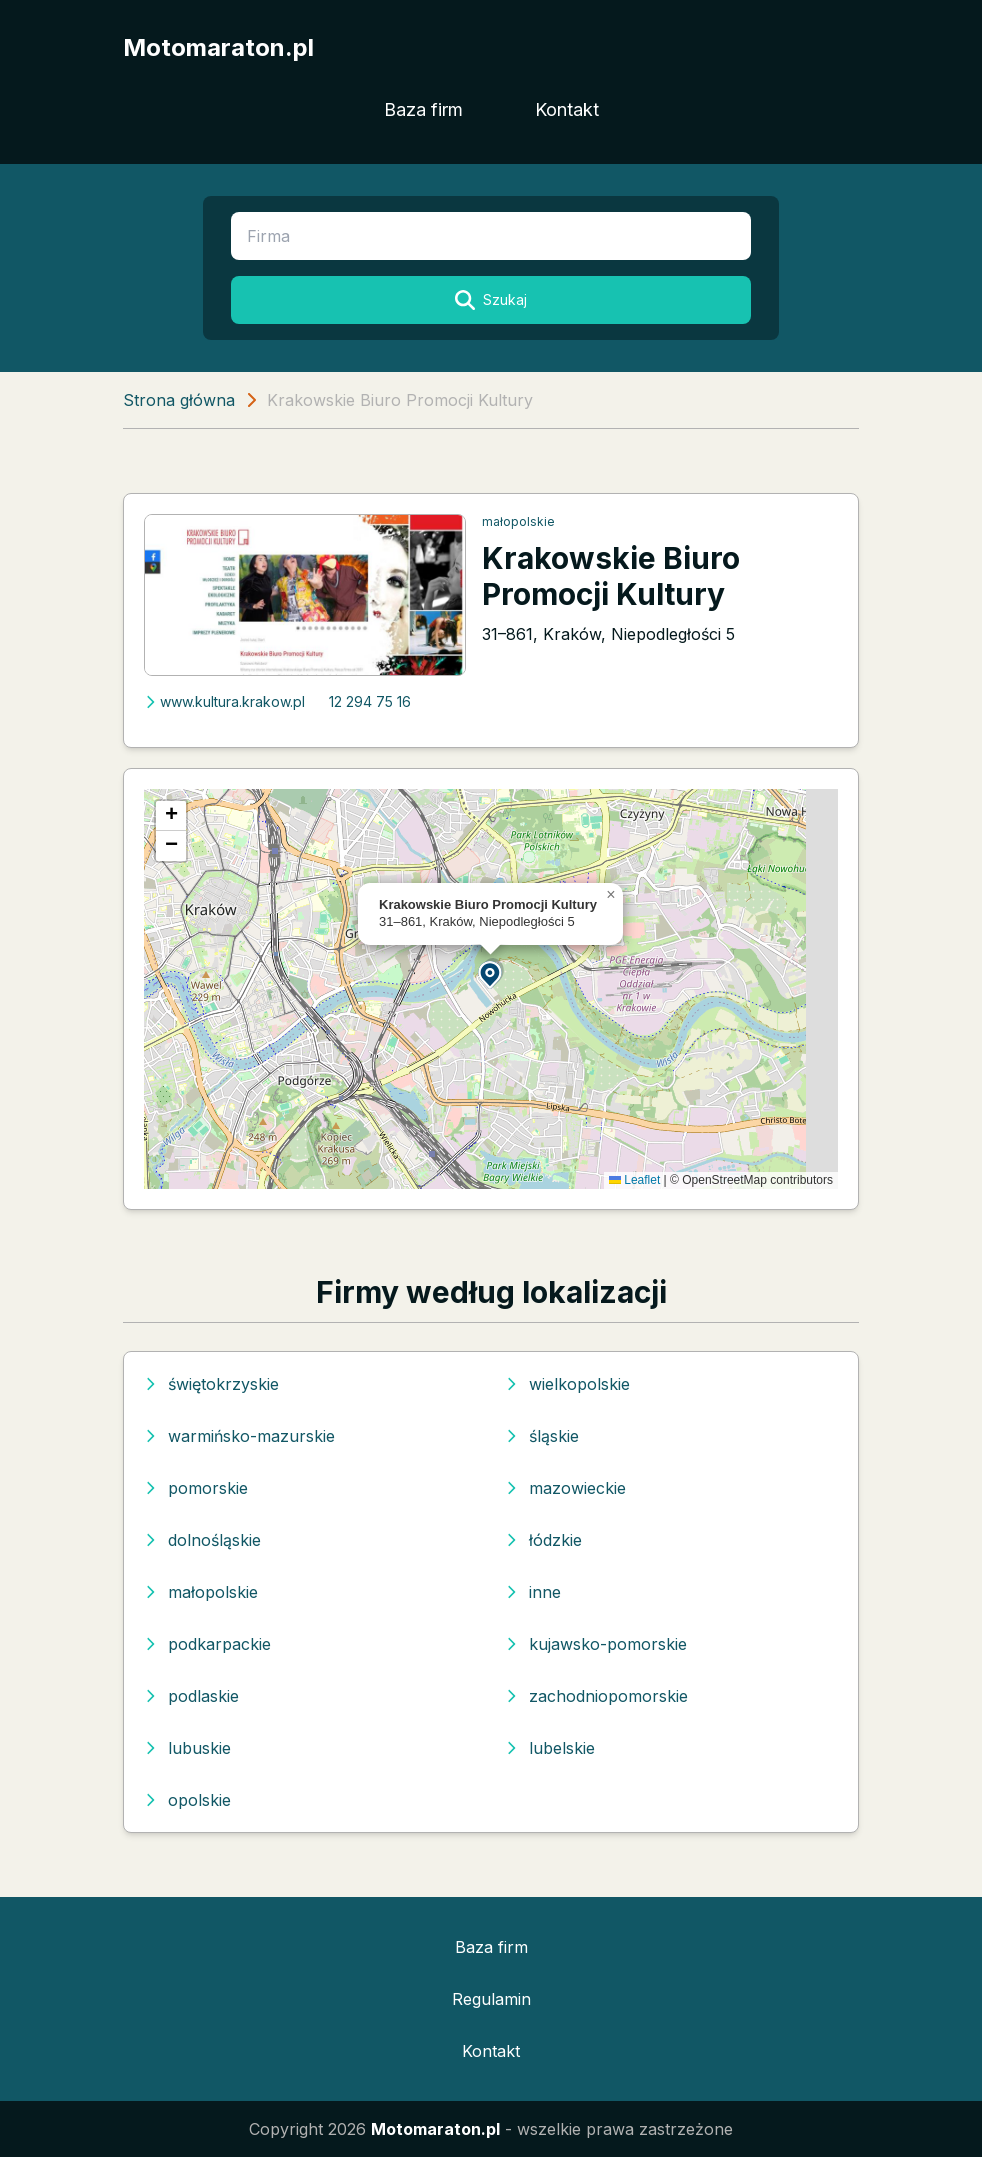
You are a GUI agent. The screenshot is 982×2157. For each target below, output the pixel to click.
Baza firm (423, 109)
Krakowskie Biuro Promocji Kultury (611, 576)
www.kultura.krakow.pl (224, 701)
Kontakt (567, 109)
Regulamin (491, 1999)
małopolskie (518, 521)
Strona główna (179, 400)
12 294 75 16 (370, 701)
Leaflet (634, 1180)
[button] (491, 973)
